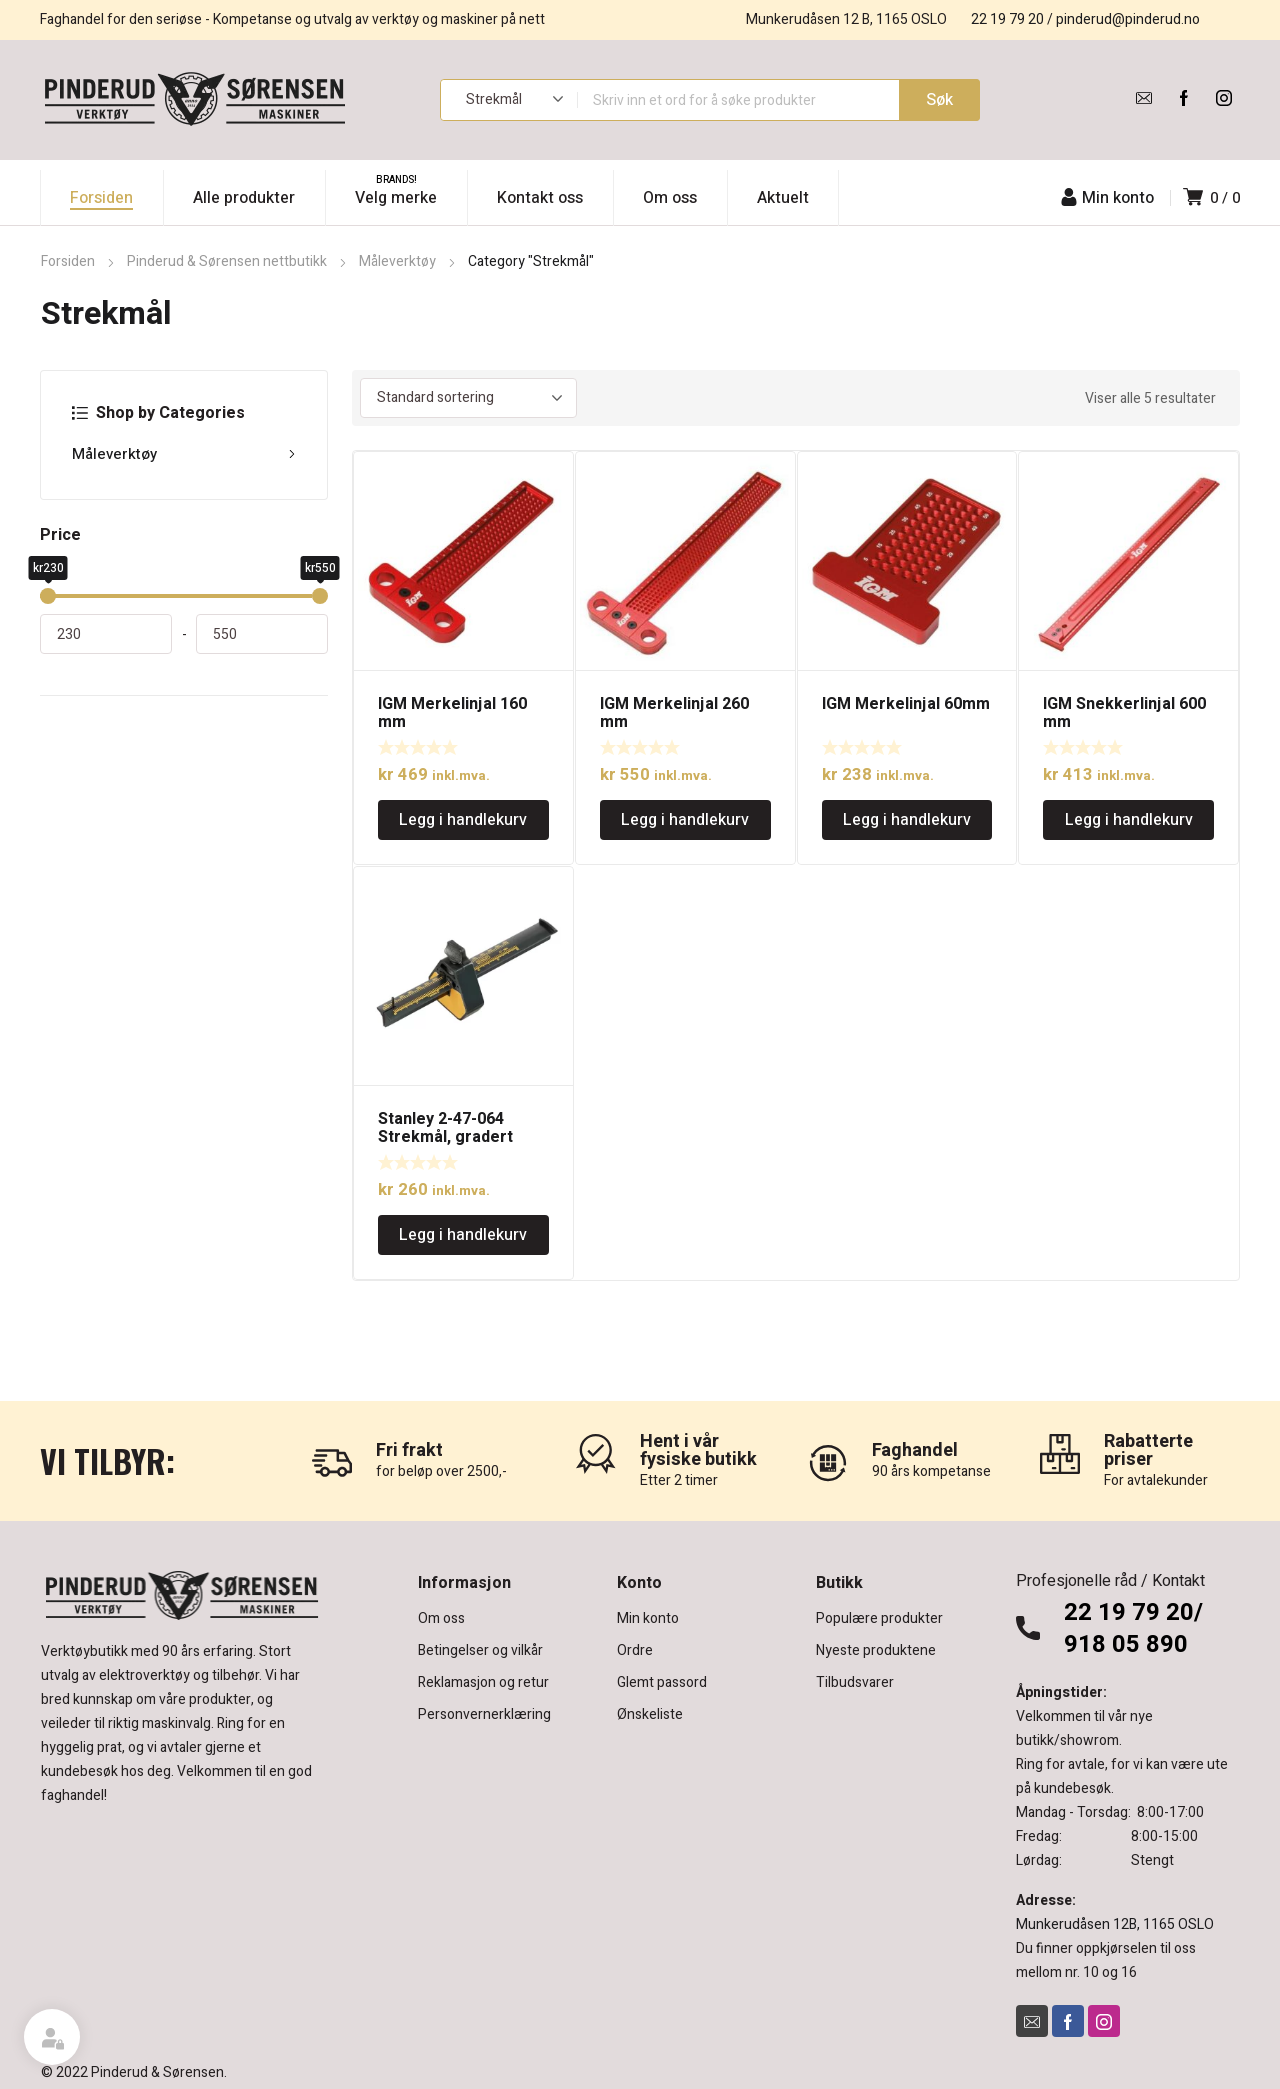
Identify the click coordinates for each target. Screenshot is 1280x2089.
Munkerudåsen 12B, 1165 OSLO (1115, 1924)
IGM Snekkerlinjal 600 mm (1124, 713)
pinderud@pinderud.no (1128, 19)
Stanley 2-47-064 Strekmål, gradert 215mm (445, 1137)
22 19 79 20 (1007, 19)
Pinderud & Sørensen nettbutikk (227, 261)
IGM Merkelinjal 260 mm (674, 713)
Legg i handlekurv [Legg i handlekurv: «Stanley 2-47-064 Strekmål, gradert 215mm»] (463, 1235)
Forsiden (68, 261)
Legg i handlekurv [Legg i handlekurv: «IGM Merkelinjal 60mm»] (907, 820)
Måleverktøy (397, 261)
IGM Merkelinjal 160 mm (452, 713)
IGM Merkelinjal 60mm (906, 704)
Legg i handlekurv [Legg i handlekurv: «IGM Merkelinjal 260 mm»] (685, 820)
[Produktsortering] (468, 398)
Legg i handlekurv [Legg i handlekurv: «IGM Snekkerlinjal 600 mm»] (1129, 820)
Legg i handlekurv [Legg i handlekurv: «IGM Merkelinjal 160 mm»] (463, 820)
